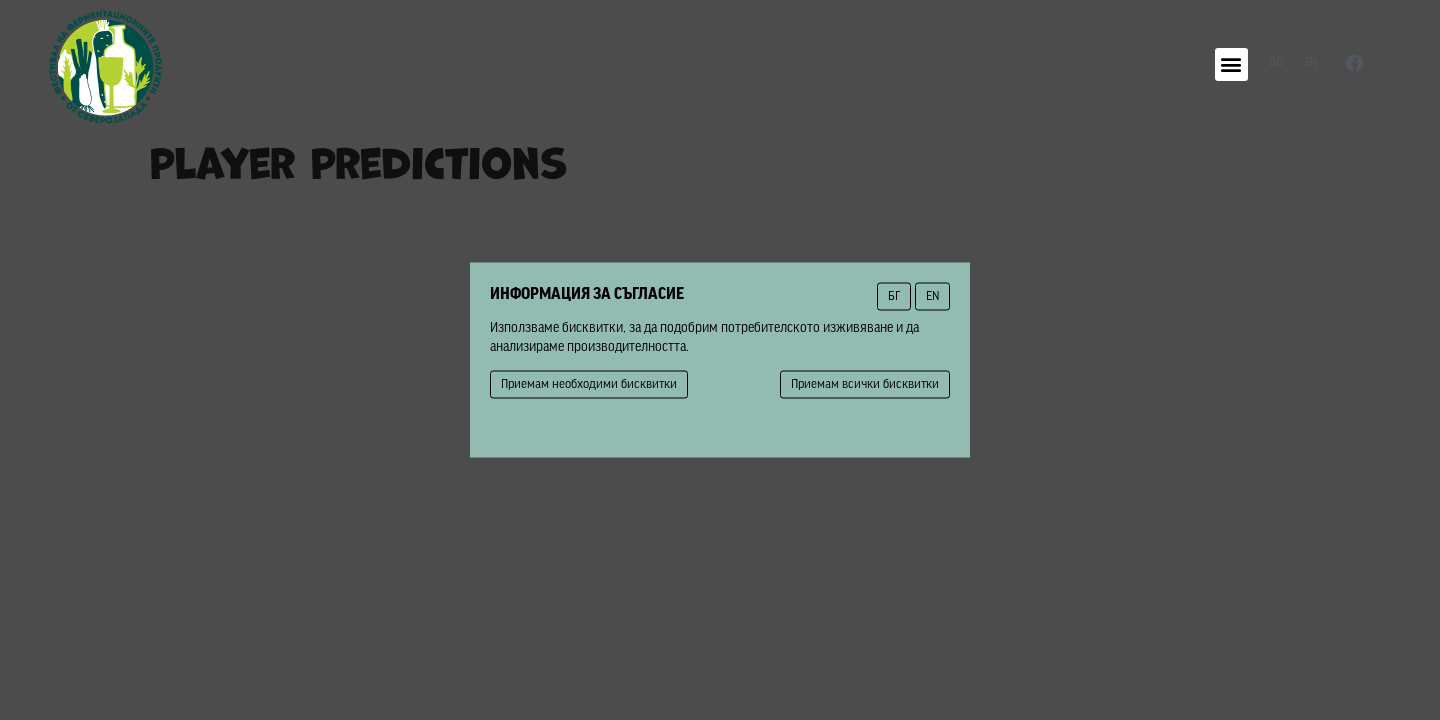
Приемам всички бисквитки (865, 384)
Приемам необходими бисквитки (589, 384)
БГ (894, 296)
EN (932, 296)
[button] (1231, 64)
